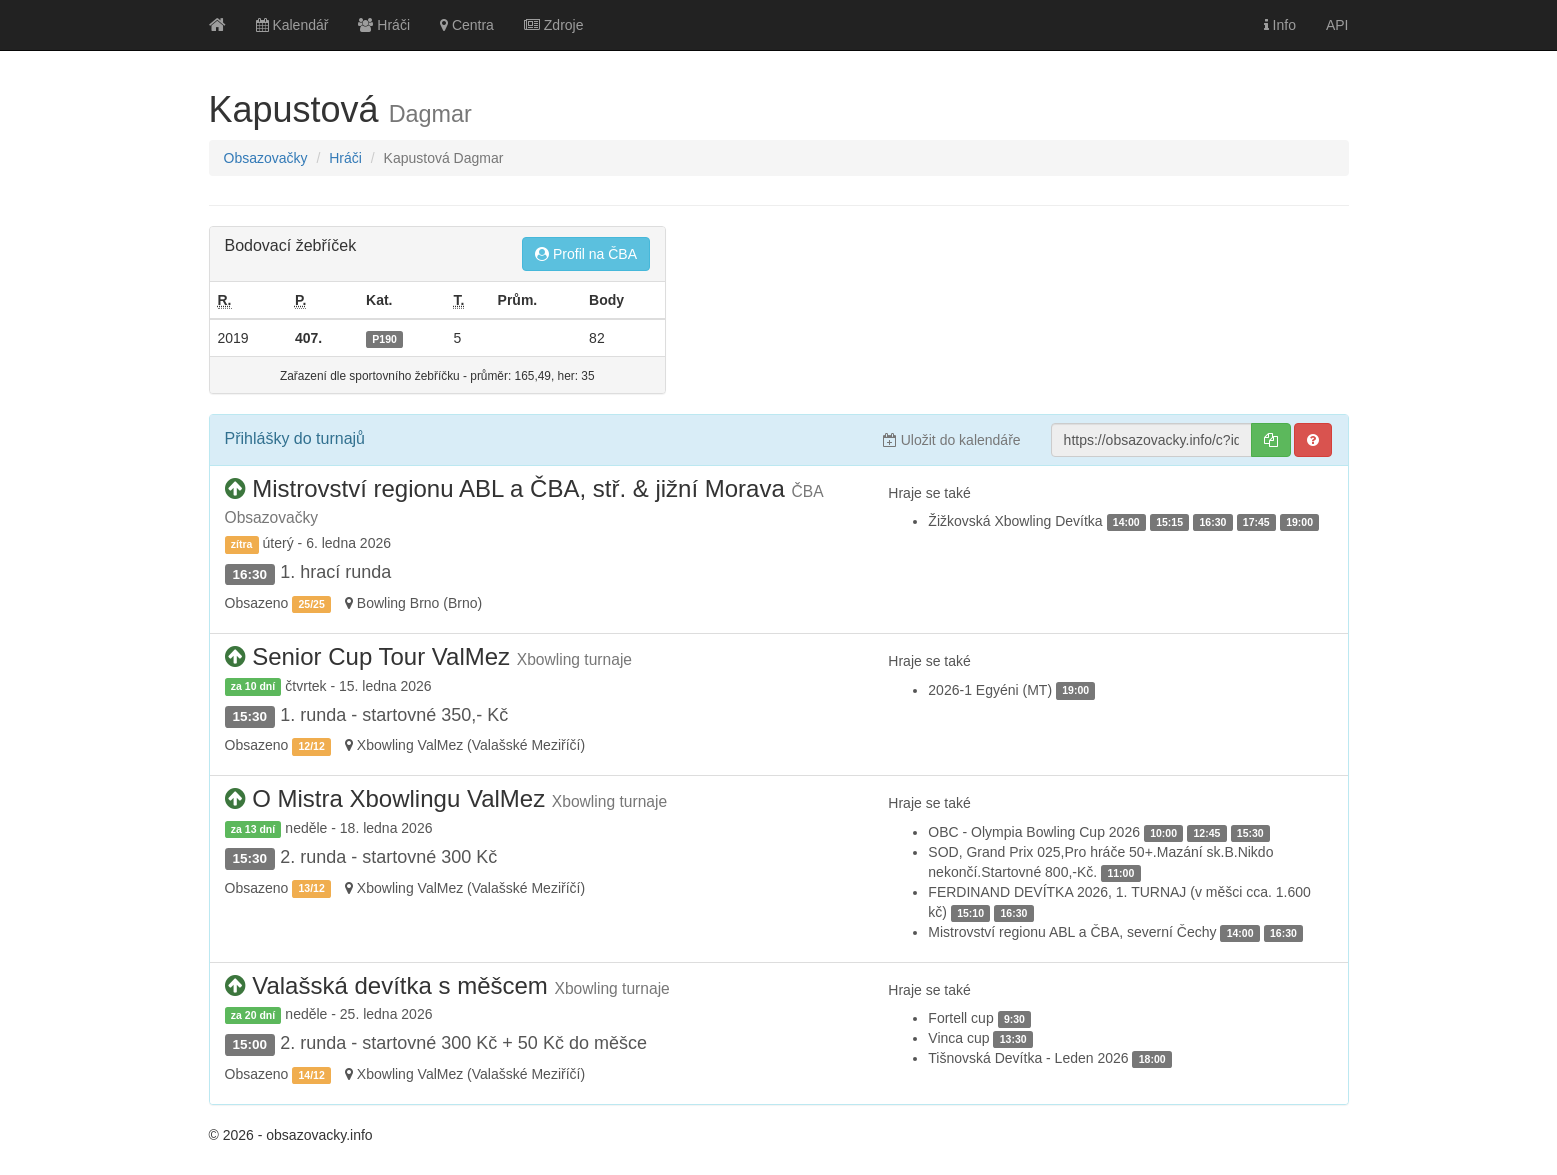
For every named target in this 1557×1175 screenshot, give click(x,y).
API (1337, 25)
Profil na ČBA (586, 254)
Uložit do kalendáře (952, 440)
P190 (384, 339)
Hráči (384, 25)
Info (1280, 25)
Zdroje (554, 25)
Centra (467, 25)
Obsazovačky (266, 158)
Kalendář (292, 25)
